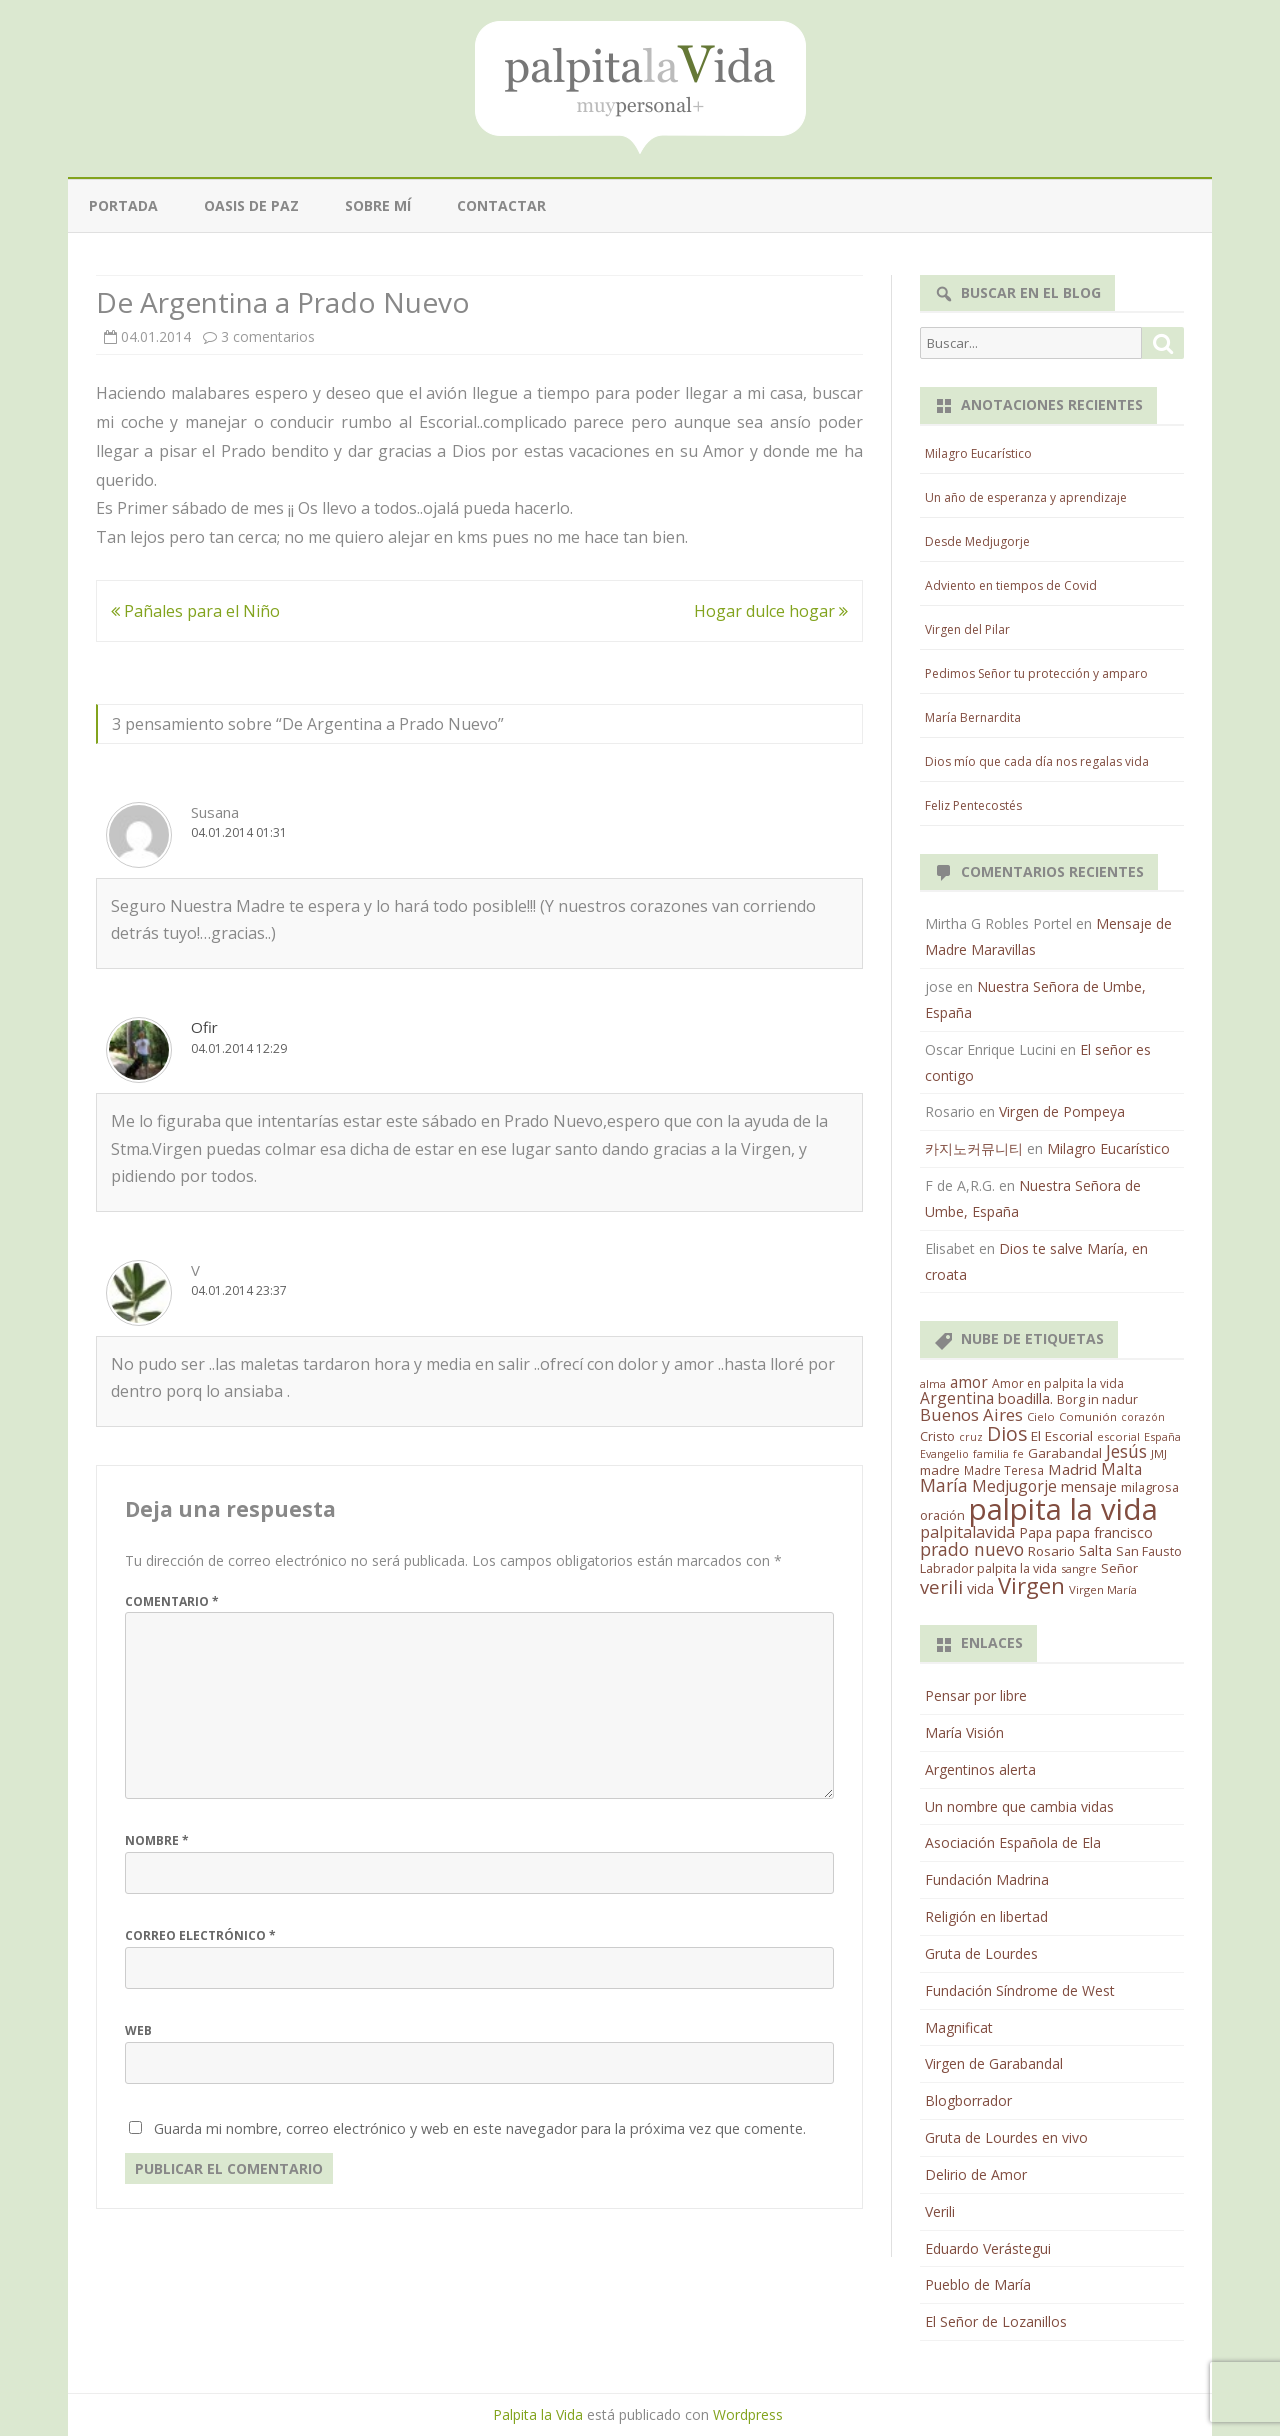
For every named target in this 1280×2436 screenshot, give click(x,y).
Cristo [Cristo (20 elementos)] (937, 1436)
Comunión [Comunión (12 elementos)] (1088, 1416)
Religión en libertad (986, 1916)
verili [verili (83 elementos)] (941, 1586)
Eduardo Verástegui (988, 2248)
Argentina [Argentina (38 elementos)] (957, 1398)
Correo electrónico (200, 1935)
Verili (940, 2211)
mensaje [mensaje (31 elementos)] (1089, 1486)
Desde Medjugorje (977, 541)
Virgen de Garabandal (994, 2063)
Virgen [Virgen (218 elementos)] (1031, 1585)
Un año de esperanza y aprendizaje (1026, 497)
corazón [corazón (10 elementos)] (1143, 1417)
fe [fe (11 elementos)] (1018, 1453)
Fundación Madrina (987, 1879)
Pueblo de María (978, 2284)
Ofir (204, 1027)
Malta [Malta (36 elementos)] (1121, 1469)
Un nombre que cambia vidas (1019, 1806)
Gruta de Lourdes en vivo (1006, 2137)
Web (138, 2030)
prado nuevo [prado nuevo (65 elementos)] (972, 1549)
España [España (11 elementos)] (1162, 1436)
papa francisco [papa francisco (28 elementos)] (1104, 1532)
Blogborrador (968, 2100)
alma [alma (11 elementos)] (933, 1383)
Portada (123, 205)
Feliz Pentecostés (973, 805)
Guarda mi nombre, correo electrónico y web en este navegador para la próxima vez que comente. (480, 2128)
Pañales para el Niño (195, 611)
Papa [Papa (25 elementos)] (1035, 1532)
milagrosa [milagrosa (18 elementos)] (1150, 1487)
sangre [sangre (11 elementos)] (1079, 1568)
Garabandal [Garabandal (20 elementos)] (1065, 1453)
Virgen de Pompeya (1062, 1111)
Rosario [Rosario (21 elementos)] (1051, 1551)
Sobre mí (378, 205)
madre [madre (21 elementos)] (940, 1470)
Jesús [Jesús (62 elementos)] (1126, 1451)
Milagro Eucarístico (978, 453)
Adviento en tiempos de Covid (1011, 585)
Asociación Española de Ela (1013, 1842)
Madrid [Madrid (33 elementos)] (1072, 1469)
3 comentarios (268, 336)
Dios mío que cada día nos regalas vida (1037, 761)
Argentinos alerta (980, 1769)
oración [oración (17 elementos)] (942, 1515)
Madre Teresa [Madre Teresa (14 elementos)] (1004, 1470)
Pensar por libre (976, 1695)
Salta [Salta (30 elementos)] (1095, 1550)
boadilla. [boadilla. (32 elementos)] (1025, 1398)
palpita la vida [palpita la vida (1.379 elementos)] (1063, 1509)
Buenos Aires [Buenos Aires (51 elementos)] (971, 1414)
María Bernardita (973, 717)
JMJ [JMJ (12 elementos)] (1159, 1453)
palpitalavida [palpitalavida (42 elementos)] (967, 1532)
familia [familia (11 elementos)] (991, 1453)
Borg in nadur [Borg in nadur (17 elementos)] (1097, 1399)
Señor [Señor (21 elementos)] (1119, 1568)
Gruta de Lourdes (981, 1953)
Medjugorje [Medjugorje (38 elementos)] (1014, 1486)
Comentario (172, 1601)
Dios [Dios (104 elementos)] (1007, 1433)
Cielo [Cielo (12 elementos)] (1041, 1416)
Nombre (157, 1840)
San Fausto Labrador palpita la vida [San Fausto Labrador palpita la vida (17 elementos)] (1051, 1560)
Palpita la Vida (538, 2414)
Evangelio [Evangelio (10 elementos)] (944, 1454)
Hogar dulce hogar (771, 611)
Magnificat (959, 2027)
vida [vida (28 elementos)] (980, 1588)
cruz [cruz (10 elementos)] (971, 1437)
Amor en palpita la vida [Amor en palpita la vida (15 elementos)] (1058, 1383)
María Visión (964, 1732)
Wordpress (748, 2414)
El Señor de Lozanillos (996, 2321)
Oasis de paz (251, 205)
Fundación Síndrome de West (1020, 1990)
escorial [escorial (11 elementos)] (1118, 1436)
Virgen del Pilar (967, 629)
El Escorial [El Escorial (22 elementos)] (1062, 1436)
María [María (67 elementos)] (944, 1485)
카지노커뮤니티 (974, 1148)
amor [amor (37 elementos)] (969, 1382)
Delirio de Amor (976, 2174)
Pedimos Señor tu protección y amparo (1036, 673)
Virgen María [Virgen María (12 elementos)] (1103, 1589)
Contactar (501, 205)
